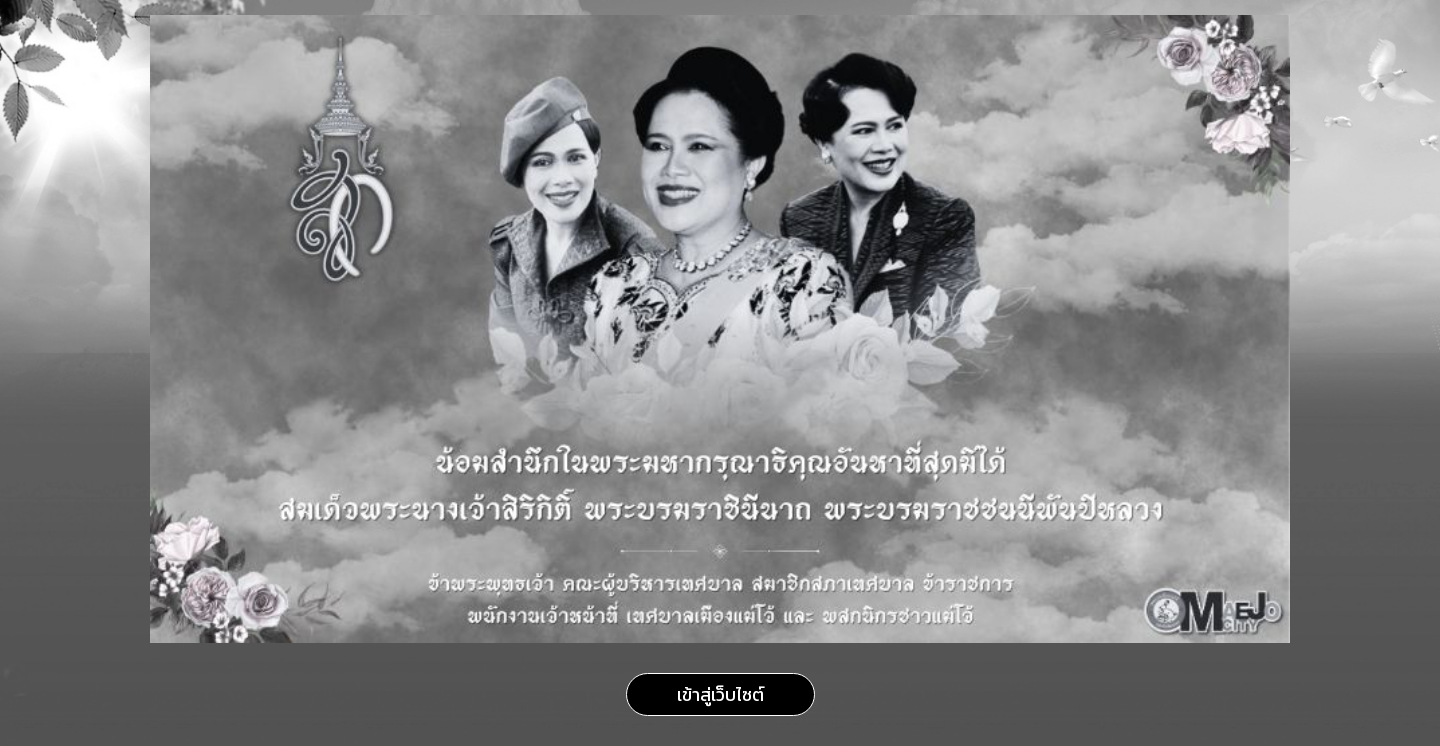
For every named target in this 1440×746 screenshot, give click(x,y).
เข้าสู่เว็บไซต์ (720, 694)
